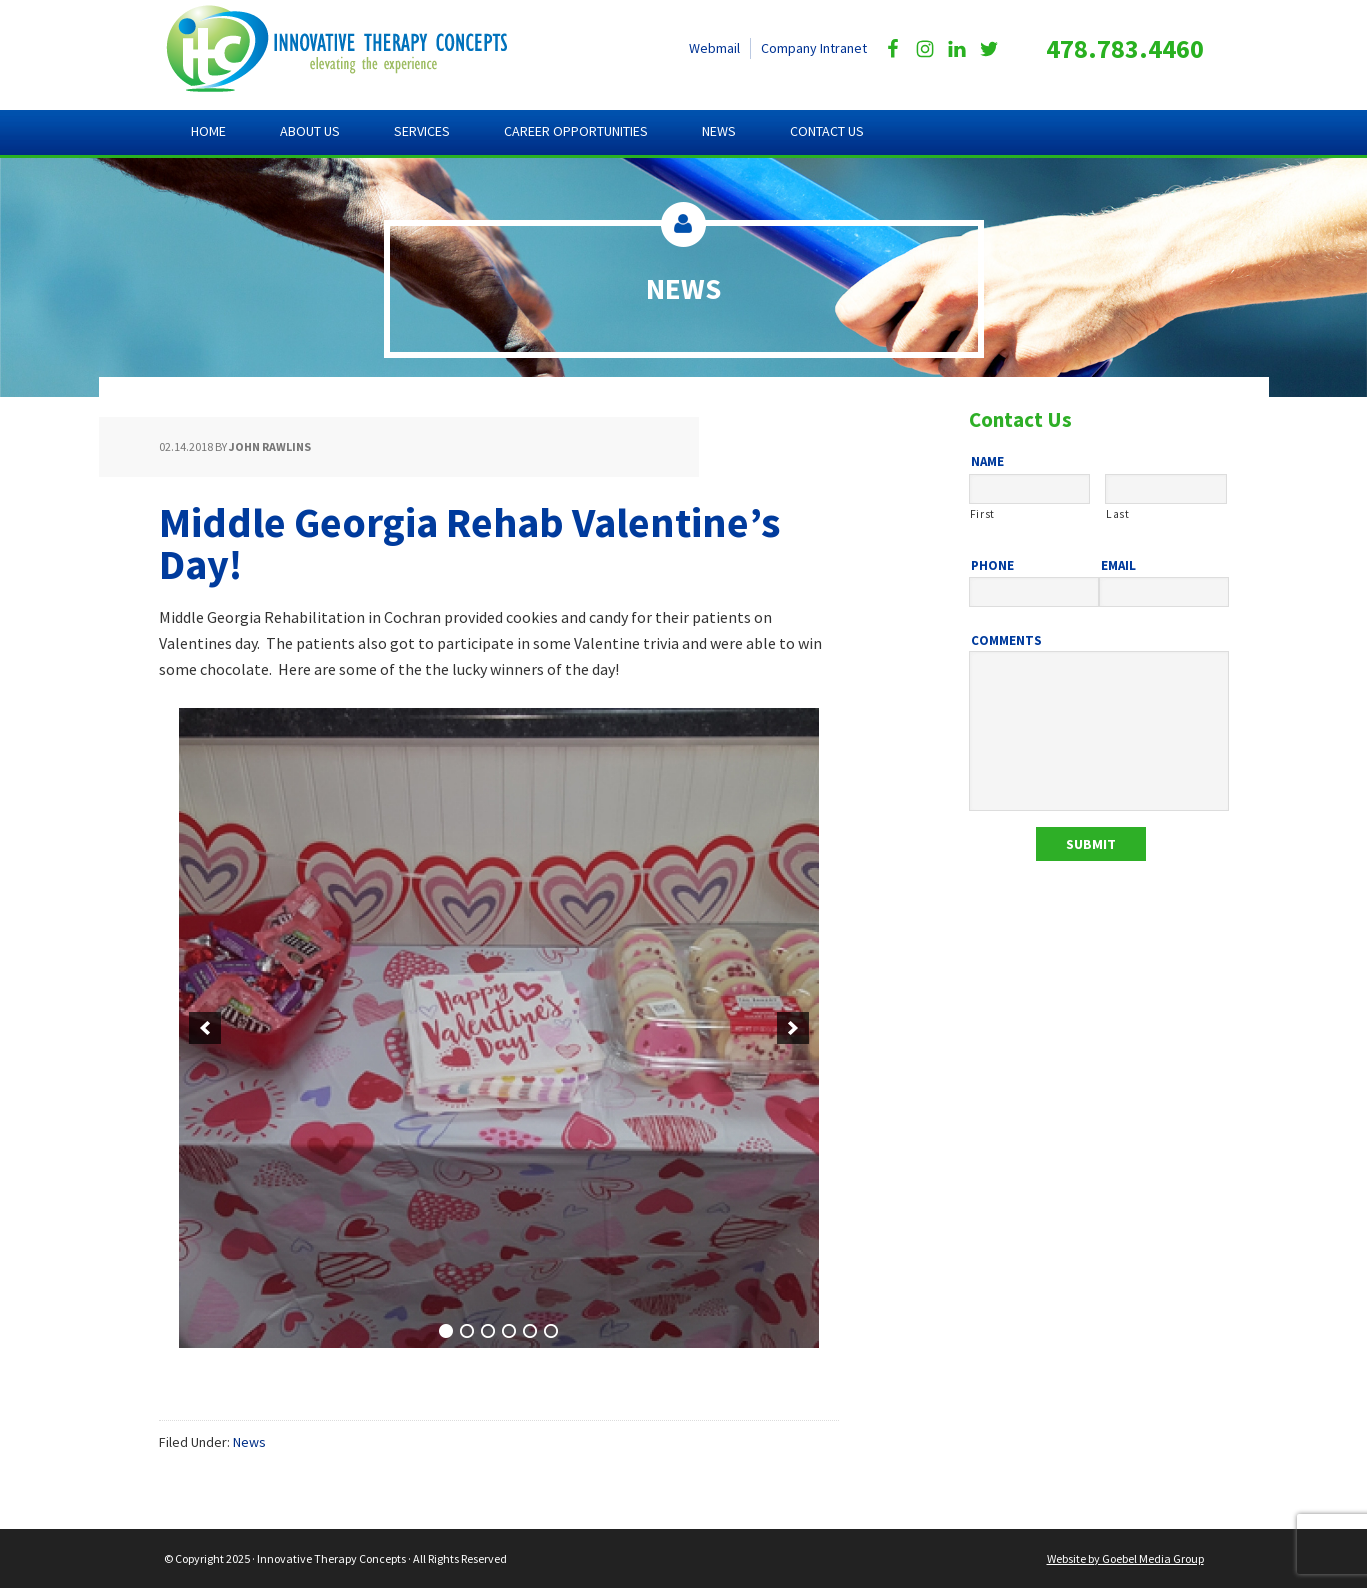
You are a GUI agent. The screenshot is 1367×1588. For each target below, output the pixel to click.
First (982, 514)
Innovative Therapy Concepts (354, 50)
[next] (793, 1028)
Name (987, 462)
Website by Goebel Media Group (1125, 1558)
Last (1118, 514)
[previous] (205, 1028)
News (249, 1442)
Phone (992, 566)
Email (1118, 566)
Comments (1006, 641)
